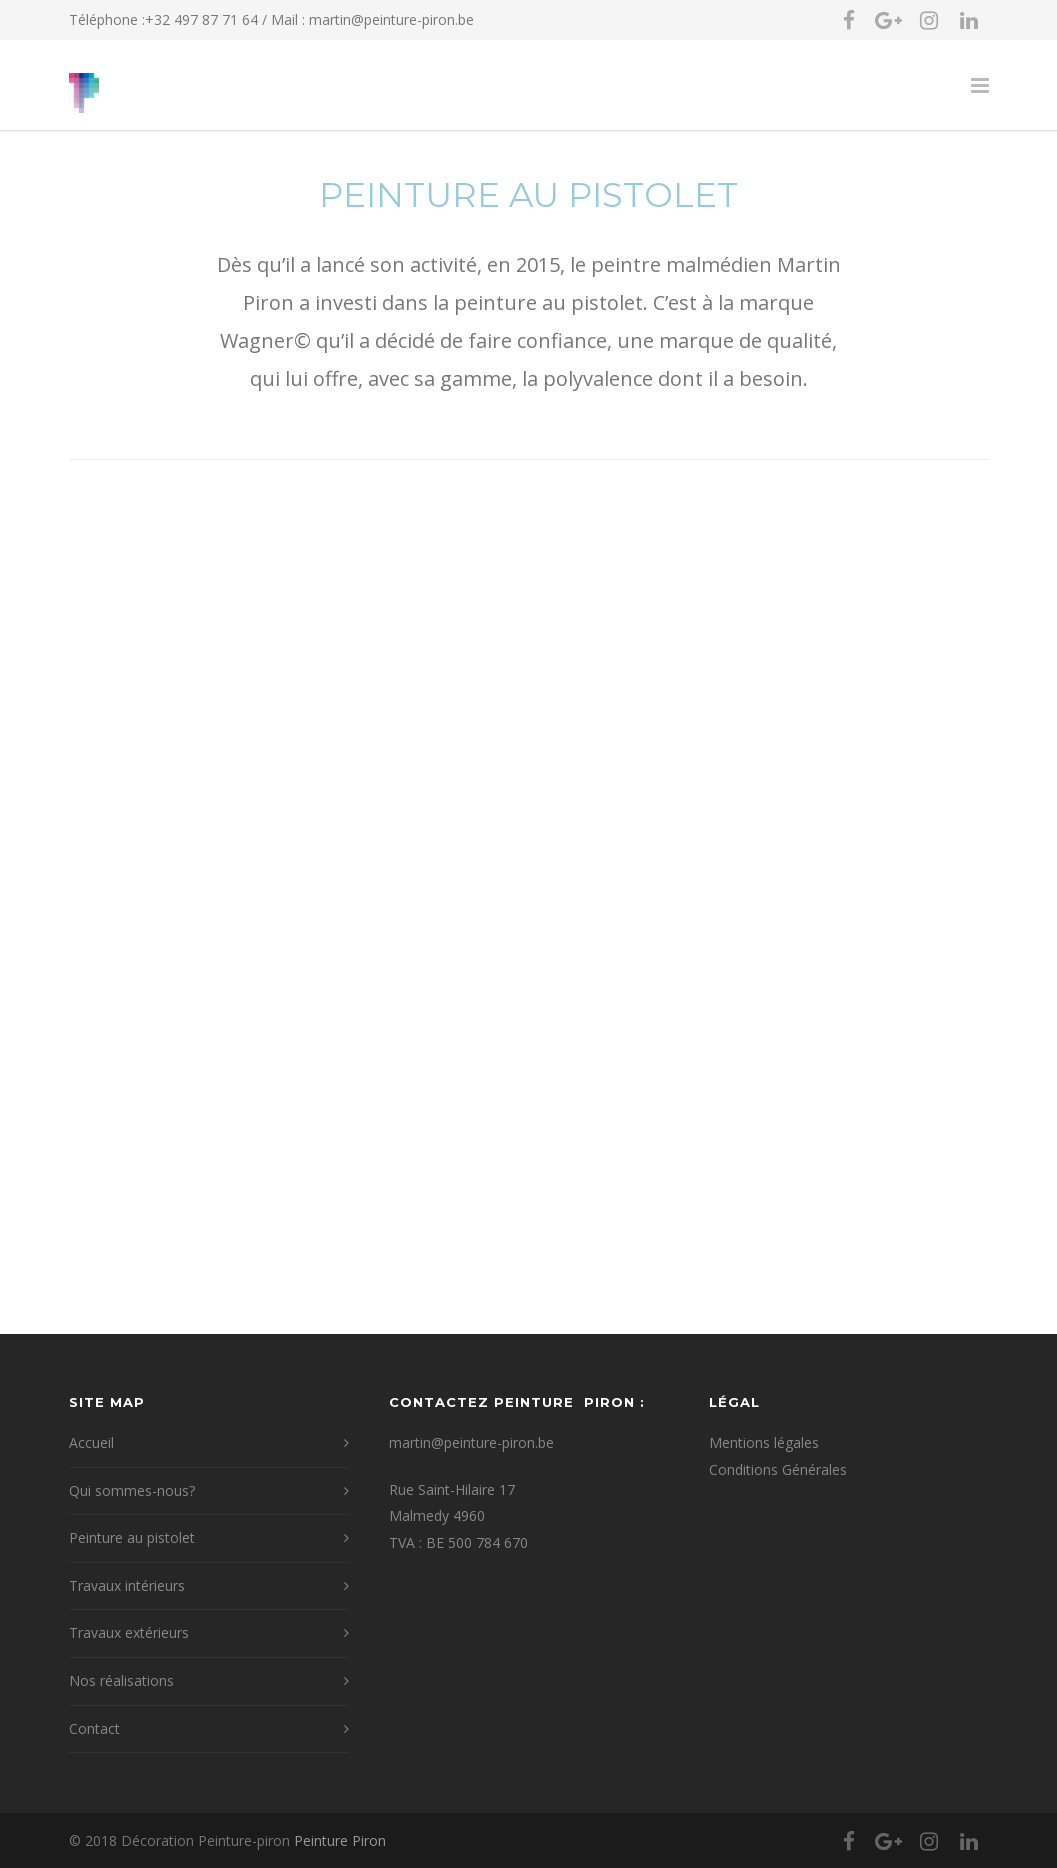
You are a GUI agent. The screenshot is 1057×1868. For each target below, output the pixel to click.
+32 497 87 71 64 (201, 19)
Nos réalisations (121, 1680)
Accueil (91, 1442)
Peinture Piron (340, 1840)
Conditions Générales (778, 1469)
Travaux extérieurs (129, 1632)
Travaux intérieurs (127, 1585)
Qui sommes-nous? (132, 1490)
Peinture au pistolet (132, 1537)
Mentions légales (764, 1442)
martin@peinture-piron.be (391, 19)
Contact (94, 1728)
